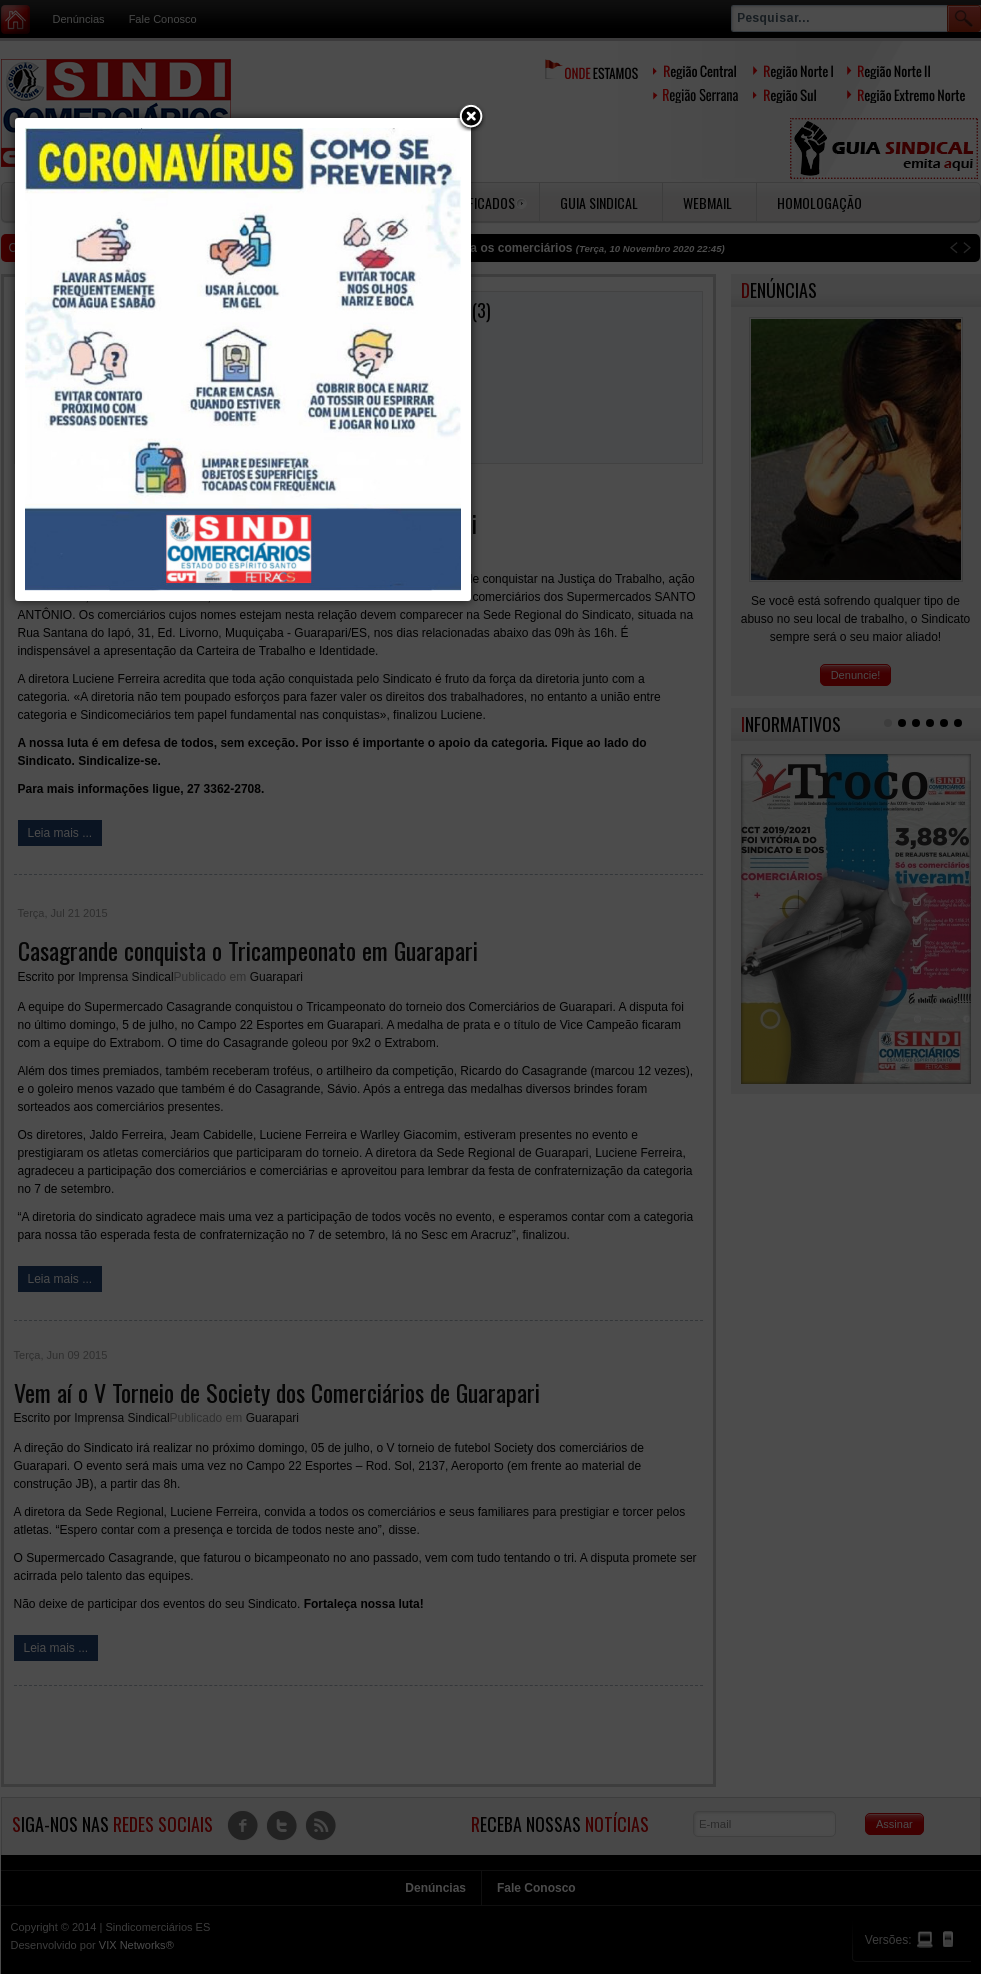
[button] (471, 118)
